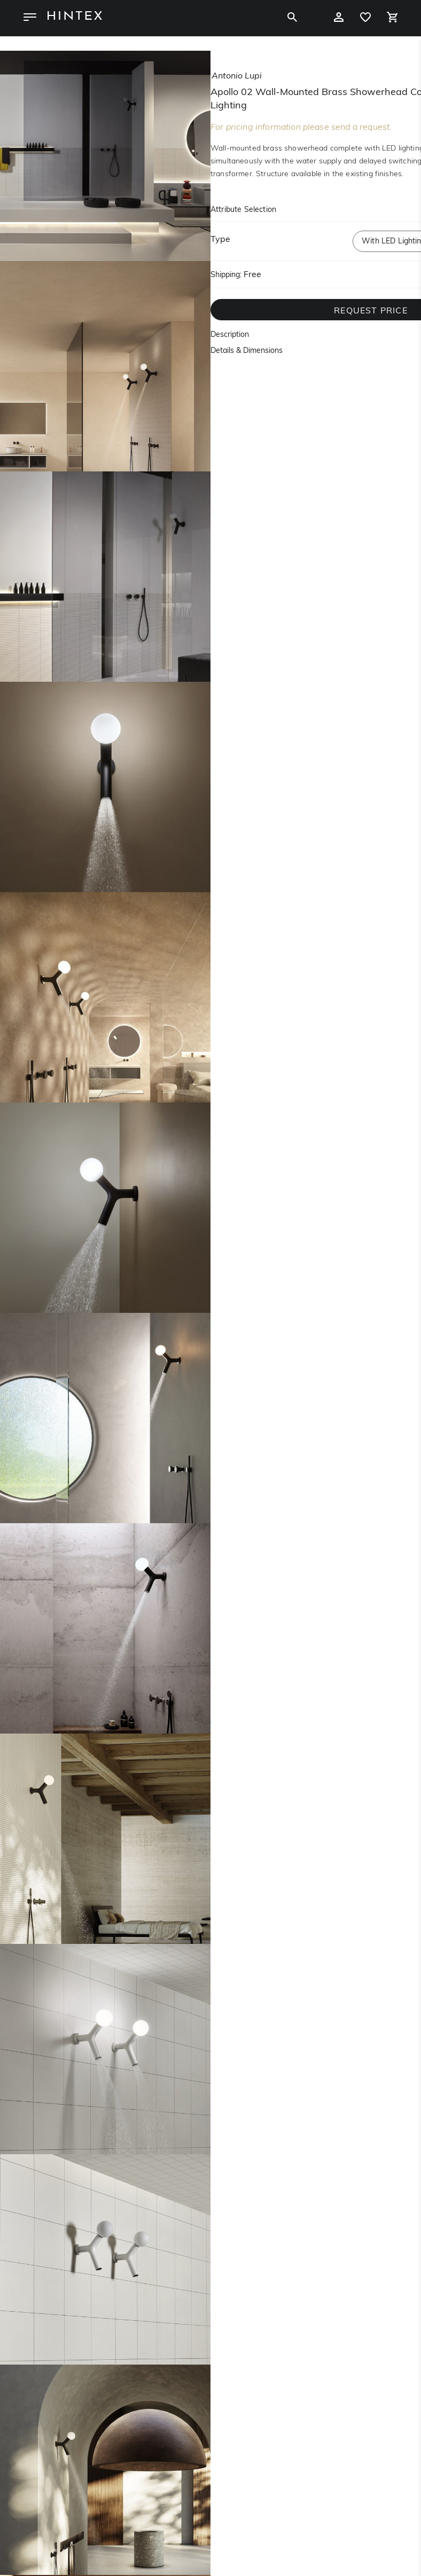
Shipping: (225, 275)
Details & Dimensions (246, 351)
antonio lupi (237, 76)
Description (229, 335)
